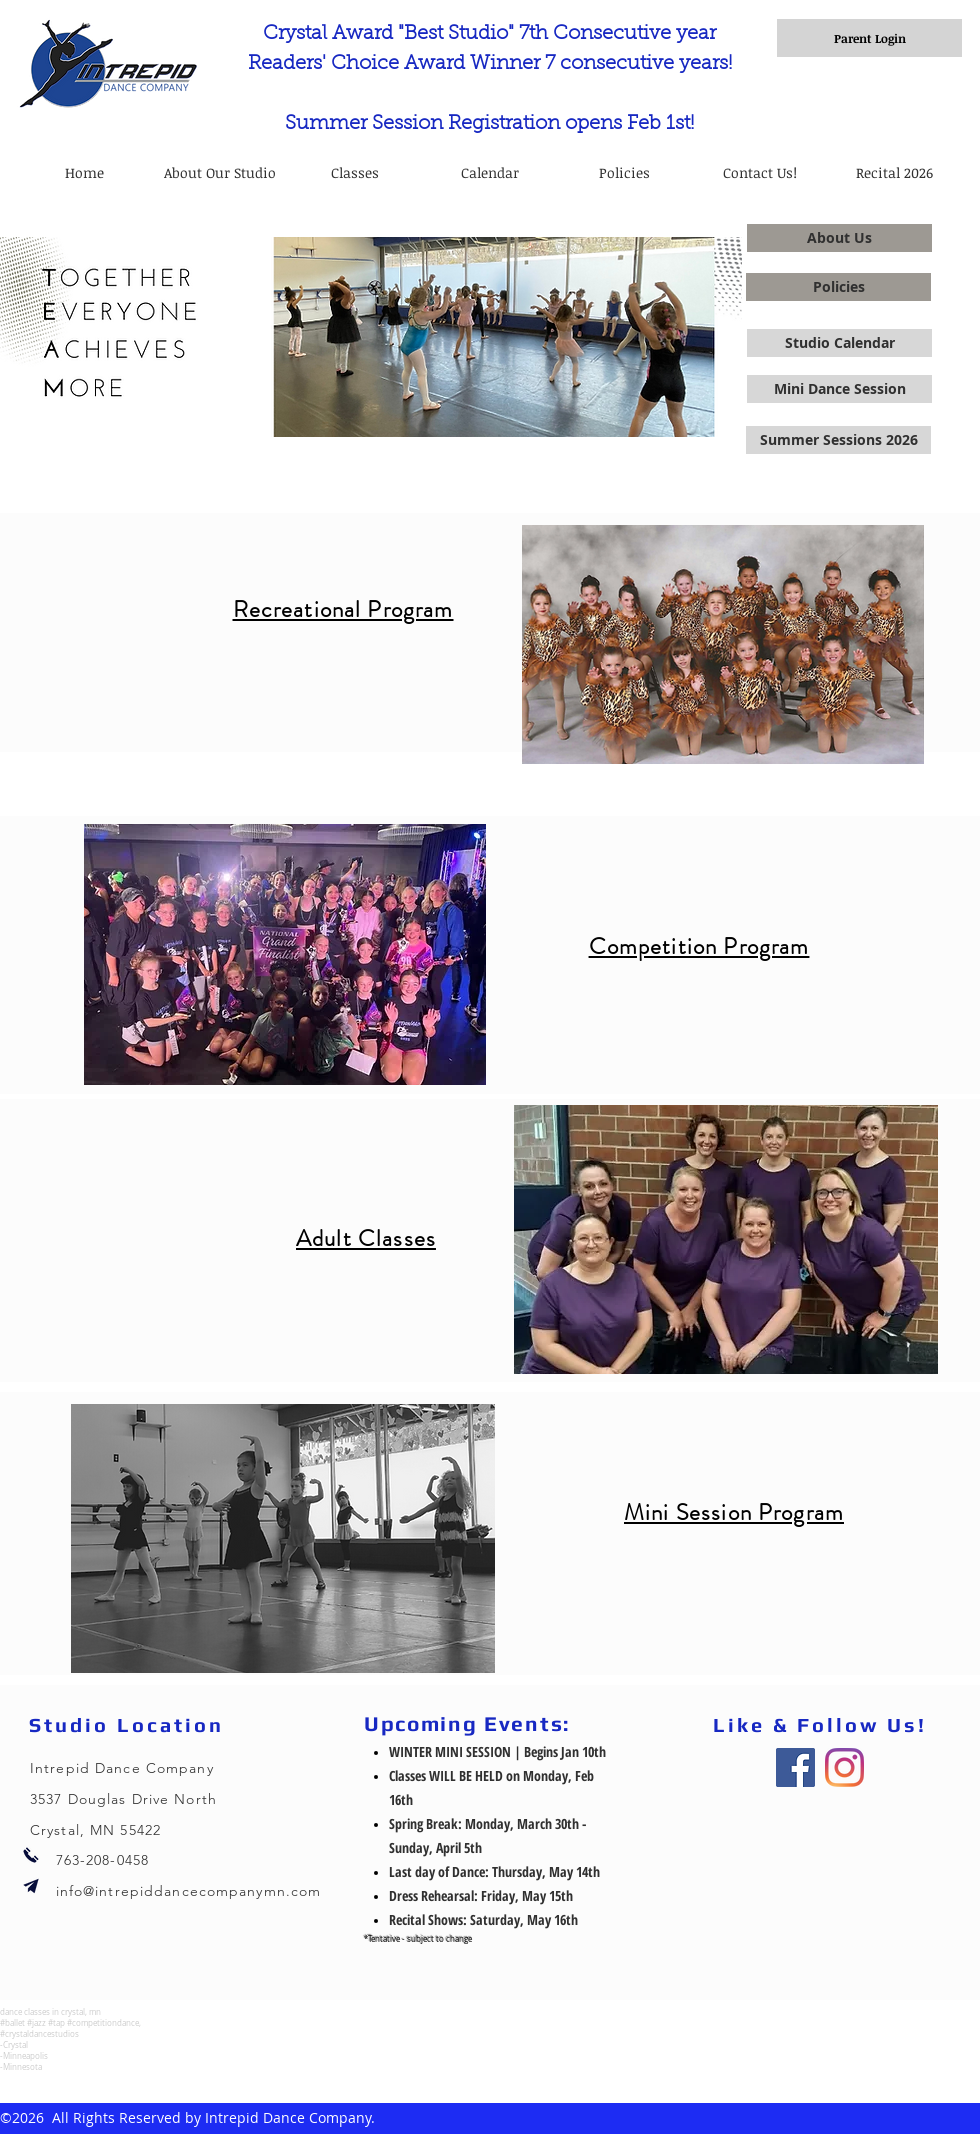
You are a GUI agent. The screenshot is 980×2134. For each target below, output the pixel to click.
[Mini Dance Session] (839, 389)
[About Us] (839, 238)
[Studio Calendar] (839, 343)
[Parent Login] (869, 38)
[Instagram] (844, 1767)
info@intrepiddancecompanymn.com (189, 1891)
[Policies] (838, 287)
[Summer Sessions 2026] (838, 440)
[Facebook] (795, 1767)
